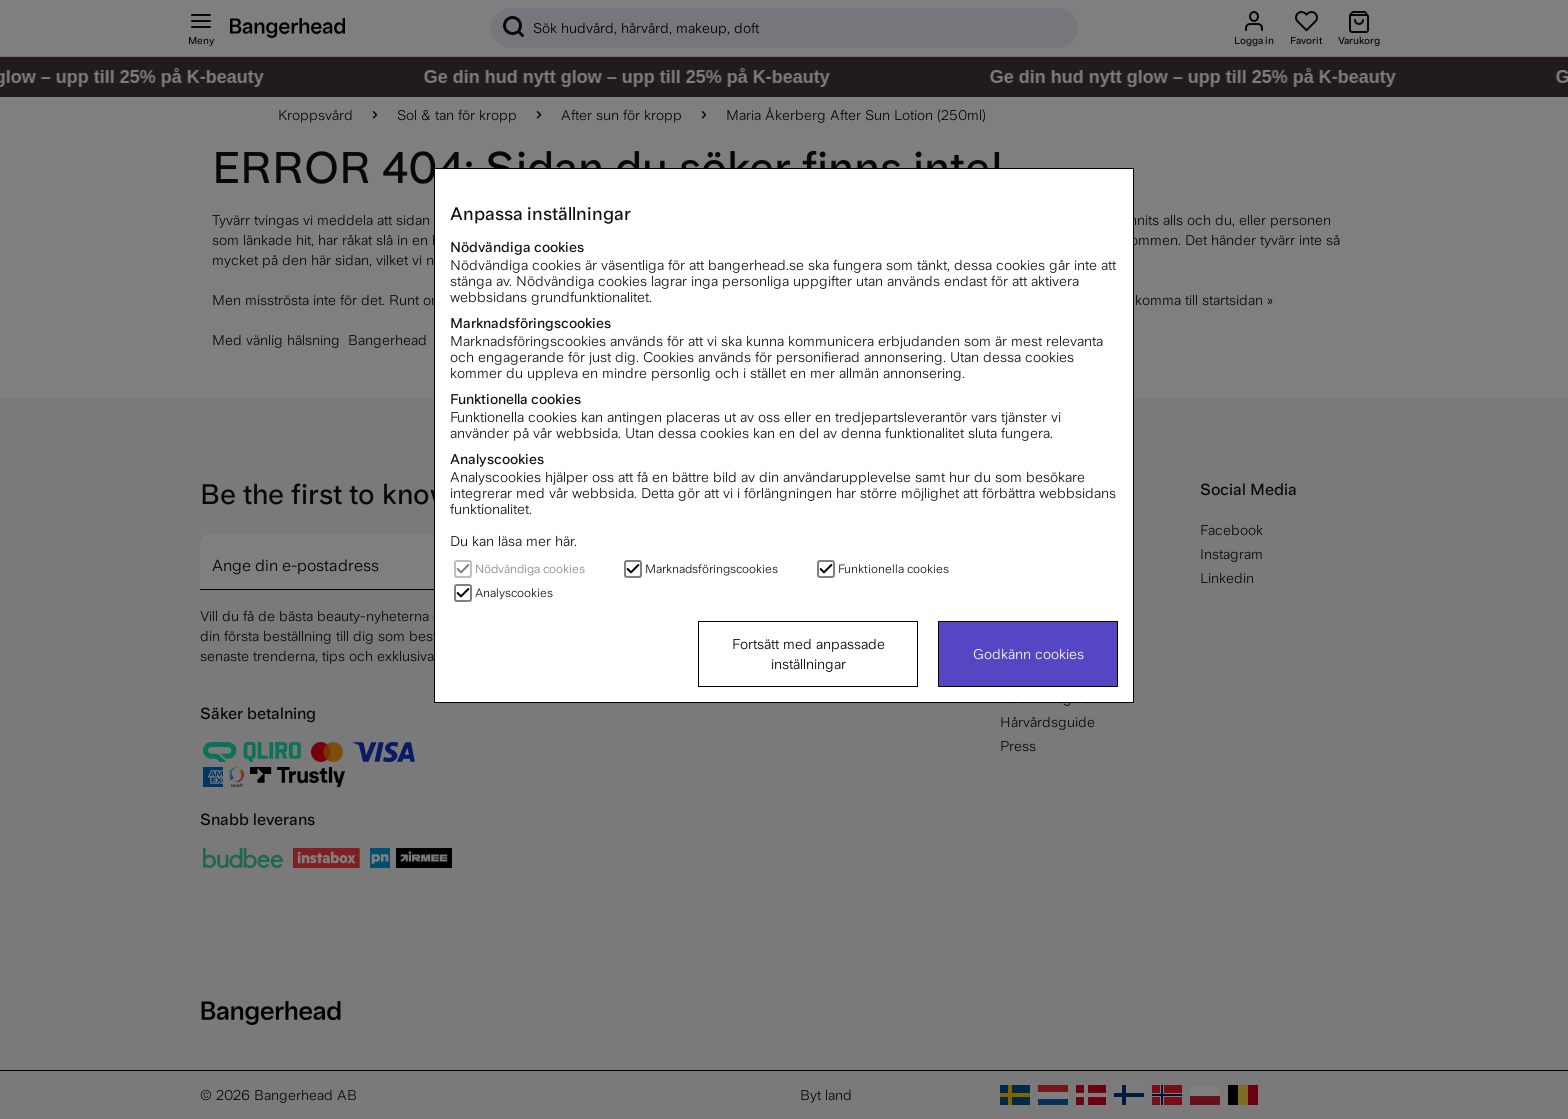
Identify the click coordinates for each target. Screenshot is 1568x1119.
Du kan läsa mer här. (513, 541)
